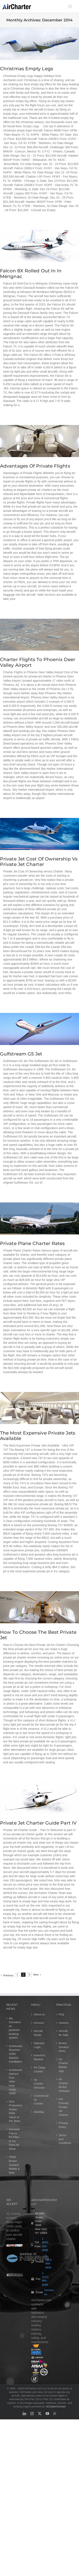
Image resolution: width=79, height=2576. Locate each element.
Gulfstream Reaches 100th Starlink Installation (15, 2053)
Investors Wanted (39, 2057)
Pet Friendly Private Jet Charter (64, 2107)
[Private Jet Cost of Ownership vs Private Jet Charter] (39, 834)
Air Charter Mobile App (63, 2065)
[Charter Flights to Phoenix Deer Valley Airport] (39, 635)
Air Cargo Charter (40, 2069)
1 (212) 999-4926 (48, 2261)
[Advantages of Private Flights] (39, 441)
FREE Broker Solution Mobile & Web (14, 2164)
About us (39, 2014)
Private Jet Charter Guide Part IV (38, 1823)
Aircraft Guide (38, 2033)
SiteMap (39, 2111)
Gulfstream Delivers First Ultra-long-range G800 (15, 2081)
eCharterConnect (56, 2406)
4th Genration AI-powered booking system (15, 2028)
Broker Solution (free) (64, 2047)
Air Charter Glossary (39, 2083)
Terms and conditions (65, 2139)
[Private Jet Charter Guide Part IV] (39, 1798)
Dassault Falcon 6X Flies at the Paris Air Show (14, 2139)
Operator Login (39, 2045)
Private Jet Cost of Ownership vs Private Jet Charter (39, 861)
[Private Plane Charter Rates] (39, 1218)
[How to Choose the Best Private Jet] (39, 1607)
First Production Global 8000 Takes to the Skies (15, 2111)
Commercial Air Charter (40, 2099)
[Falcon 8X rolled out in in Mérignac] (39, 246)
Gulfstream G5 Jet (21, 1054)
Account (39, 2022)
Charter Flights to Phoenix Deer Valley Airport (37, 662)
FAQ (61, 2014)
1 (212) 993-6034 (45, 2278)
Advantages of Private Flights (35, 466)
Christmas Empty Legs (26, 68)
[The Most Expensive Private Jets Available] (39, 1408)
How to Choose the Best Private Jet (38, 1634)
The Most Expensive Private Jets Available (37, 1435)
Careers (64, 2022)
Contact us (49, 2292)
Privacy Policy (63, 2125)
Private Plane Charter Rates (32, 1243)
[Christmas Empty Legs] (39, 44)
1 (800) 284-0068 (45, 2244)
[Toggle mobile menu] (70, 6)
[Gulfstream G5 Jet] (39, 1029)
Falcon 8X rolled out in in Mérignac (31, 273)
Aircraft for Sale (63, 2033)
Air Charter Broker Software (64, 2085)
